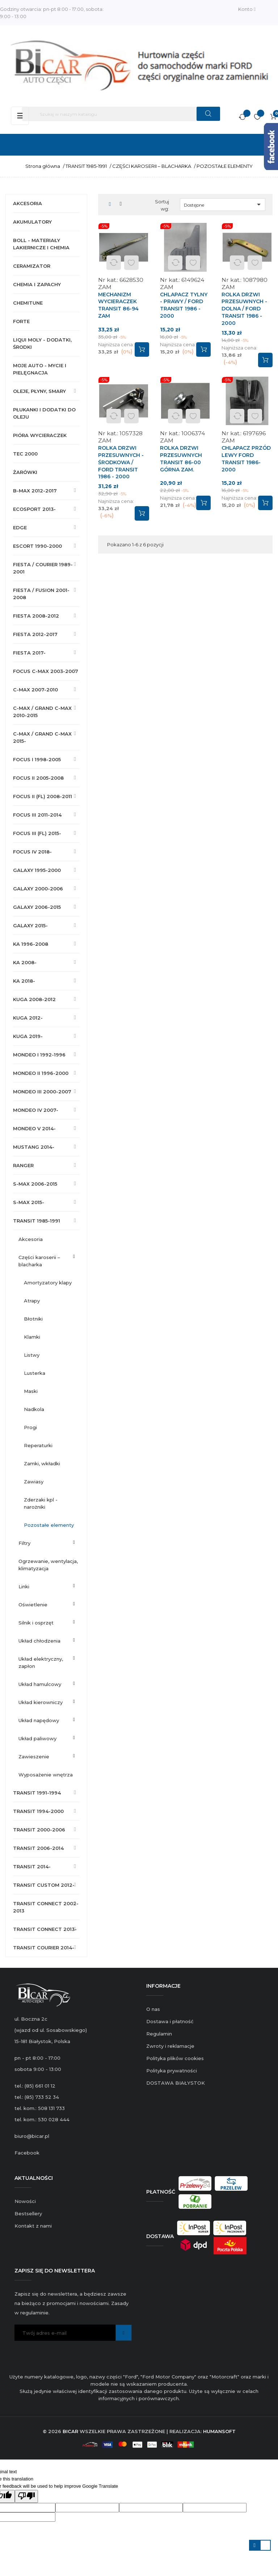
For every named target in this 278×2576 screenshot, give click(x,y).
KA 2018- (24, 981)
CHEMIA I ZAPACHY (37, 284)
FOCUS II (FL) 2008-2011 (42, 796)
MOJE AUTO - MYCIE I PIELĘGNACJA (39, 369)
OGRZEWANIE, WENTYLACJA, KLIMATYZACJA (48, 1564)
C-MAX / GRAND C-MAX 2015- (42, 737)
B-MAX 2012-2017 (35, 490)
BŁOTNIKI (33, 1319)
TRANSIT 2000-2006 (39, 1830)
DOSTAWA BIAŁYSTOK (175, 2083)
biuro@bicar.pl (31, 2136)
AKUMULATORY (32, 222)
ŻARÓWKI (25, 472)
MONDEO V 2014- (34, 1128)
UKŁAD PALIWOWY (37, 1738)
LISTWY (31, 1355)
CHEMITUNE (28, 303)
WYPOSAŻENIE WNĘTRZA (45, 1775)
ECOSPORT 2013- (34, 509)
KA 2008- (25, 962)
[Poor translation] (26, 2496)
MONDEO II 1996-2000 (40, 1073)
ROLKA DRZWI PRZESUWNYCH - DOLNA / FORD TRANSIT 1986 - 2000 (244, 308)
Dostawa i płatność (169, 2021)
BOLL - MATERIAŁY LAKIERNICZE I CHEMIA (41, 243)
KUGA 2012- (28, 1018)
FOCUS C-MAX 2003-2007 (45, 671)
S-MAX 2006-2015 (35, 1184)
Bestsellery (28, 2213)
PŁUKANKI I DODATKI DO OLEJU (44, 413)
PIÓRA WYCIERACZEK (40, 435)
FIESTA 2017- (29, 653)
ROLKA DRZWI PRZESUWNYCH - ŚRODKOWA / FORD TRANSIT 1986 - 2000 (121, 462)
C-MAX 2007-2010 (35, 689)
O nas (153, 2009)
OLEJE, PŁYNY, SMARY (39, 391)
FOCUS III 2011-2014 (37, 815)
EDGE (20, 527)
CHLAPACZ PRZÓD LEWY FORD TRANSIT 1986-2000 (246, 459)
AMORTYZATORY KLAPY (48, 1282)
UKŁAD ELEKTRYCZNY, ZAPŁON (40, 1662)
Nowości (25, 2201)
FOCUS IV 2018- (32, 852)
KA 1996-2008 (30, 944)
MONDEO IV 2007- (35, 1110)
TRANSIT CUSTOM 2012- (44, 1885)
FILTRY (24, 1543)
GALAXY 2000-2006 (38, 888)
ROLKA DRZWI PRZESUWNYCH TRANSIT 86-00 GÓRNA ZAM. (181, 459)
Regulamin (159, 2034)
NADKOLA (34, 1409)
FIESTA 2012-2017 (35, 634)
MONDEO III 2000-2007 (42, 1091)
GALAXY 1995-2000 (37, 870)
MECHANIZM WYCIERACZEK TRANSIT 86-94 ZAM (118, 305)
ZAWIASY (33, 1481)
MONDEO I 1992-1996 (39, 1055)
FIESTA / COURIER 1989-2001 (43, 568)
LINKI (23, 1586)
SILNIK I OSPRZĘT (36, 1623)
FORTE (21, 321)
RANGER (23, 1165)
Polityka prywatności (171, 2070)
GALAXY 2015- (30, 925)
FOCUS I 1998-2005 (37, 759)
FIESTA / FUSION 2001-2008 (41, 593)
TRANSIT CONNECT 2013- (45, 1929)
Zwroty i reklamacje (170, 2046)
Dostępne (223, 204)
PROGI (30, 1427)
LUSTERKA (34, 1373)
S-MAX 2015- (28, 1202)
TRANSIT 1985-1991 (36, 1221)
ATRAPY (32, 1301)
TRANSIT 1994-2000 (38, 1811)
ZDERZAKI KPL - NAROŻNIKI (41, 1503)
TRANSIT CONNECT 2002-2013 (46, 1907)
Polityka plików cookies (175, 2058)
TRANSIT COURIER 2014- (43, 1947)
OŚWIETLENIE (32, 1604)
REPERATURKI (38, 1445)
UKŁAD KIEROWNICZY (40, 1702)
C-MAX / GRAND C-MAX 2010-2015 (42, 711)
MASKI (31, 1391)
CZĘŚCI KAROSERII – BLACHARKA (39, 1260)
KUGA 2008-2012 (34, 999)
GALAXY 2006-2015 (37, 907)
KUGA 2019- (28, 1036)
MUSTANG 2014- (33, 1147)
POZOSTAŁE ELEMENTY (49, 1525)
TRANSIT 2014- (32, 1866)
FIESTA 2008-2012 (36, 616)
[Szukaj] (121, 114)
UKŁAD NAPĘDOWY (38, 1720)
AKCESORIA (27, 203)
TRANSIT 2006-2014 (38, 1848)
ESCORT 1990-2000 (37, 546)
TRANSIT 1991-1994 (37, 1793)
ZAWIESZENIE (33, 1756)
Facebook (26, 2153)
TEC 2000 (25, 454)
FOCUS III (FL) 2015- (37, 833)
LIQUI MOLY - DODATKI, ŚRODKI (42, 343)
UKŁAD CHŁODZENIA (39, 1641)
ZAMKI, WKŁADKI (42, 1463)
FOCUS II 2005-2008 (38, 778)
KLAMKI (32, 1337)
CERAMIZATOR (31, 266)
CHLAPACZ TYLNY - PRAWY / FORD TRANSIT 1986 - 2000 (183, 305)
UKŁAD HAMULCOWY (39, 1684)
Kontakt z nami (33, 2226)
